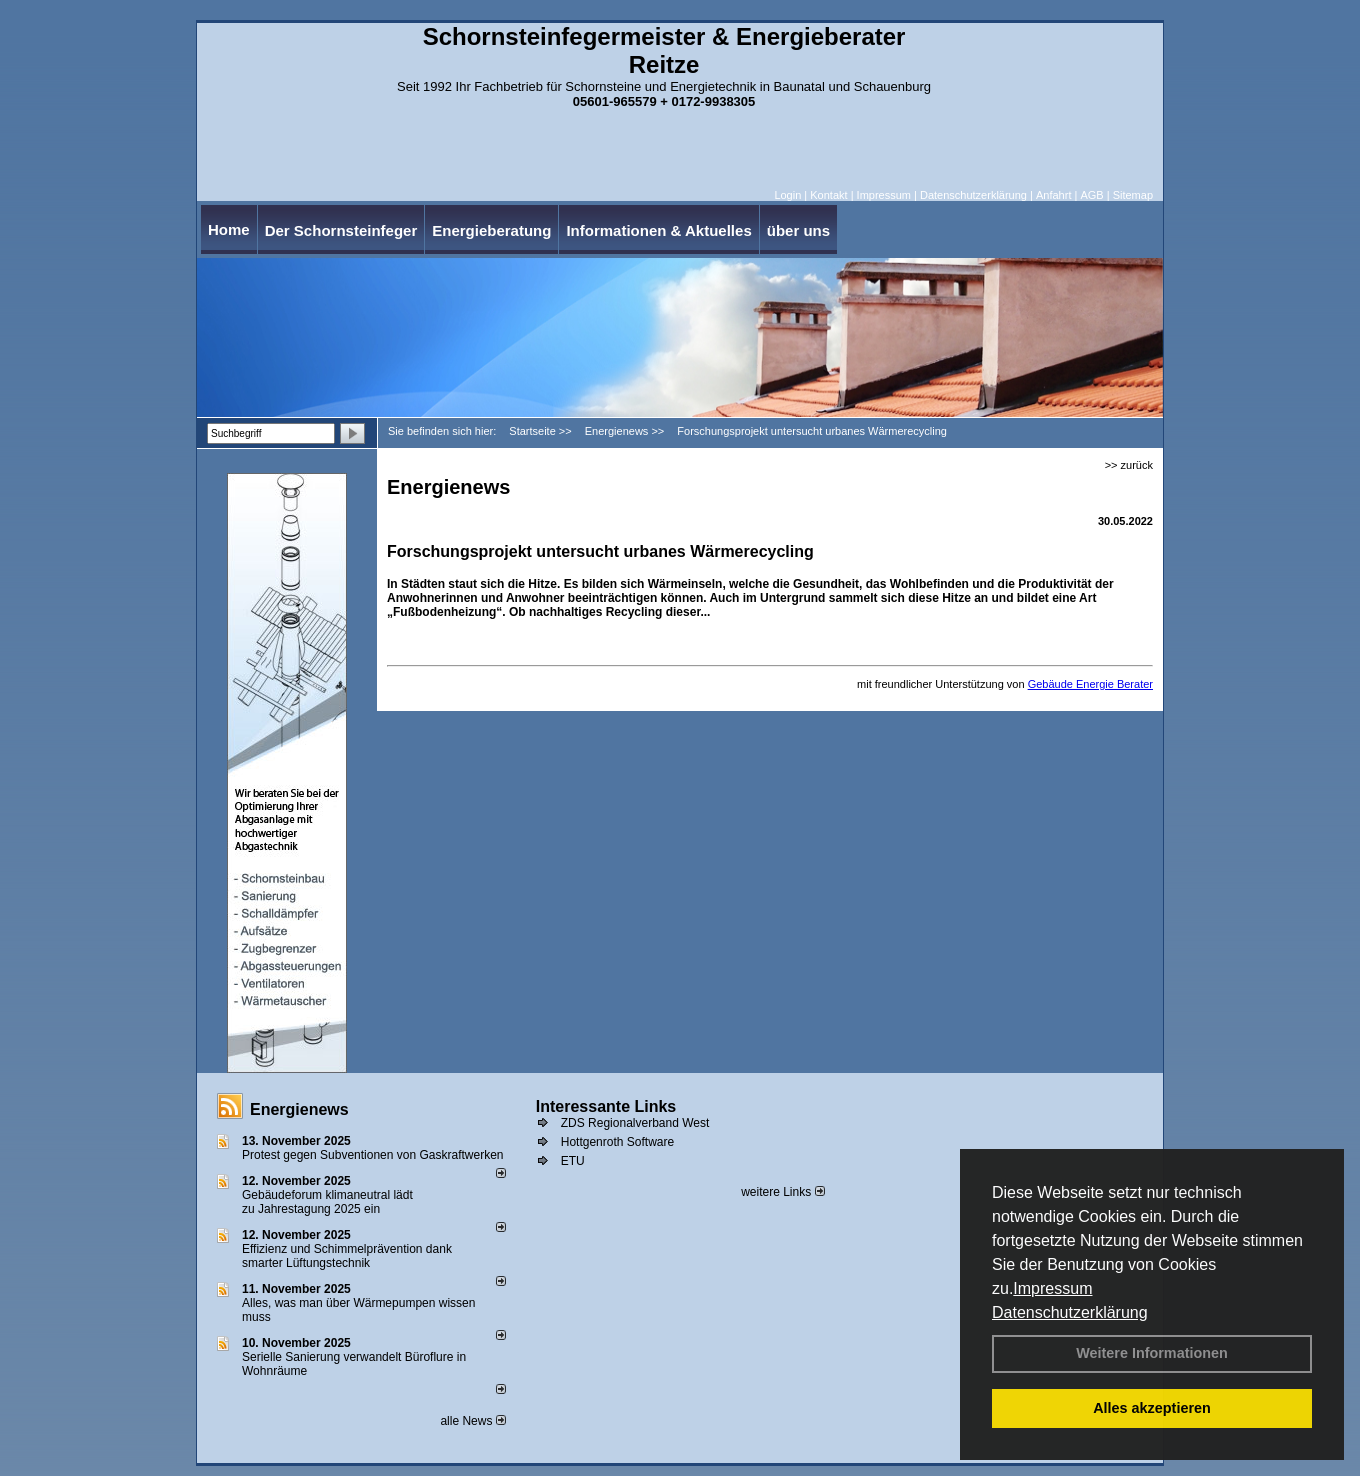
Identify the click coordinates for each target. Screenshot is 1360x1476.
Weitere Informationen (1152, 1353)
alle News (472, 1421)
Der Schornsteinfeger (341, 230)
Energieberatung (491, 230)
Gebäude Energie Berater (1090, 684)
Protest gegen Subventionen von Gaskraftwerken (373, 1155)
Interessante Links (606, 1106)
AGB (1091, 195)
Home (229, 229)
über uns (798, 230)
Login (787, 195)
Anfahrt (1053, 195)
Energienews (299, 1109)
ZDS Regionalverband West (635, 1123)
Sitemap (1133, 195)
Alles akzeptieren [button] (1152, 1408)
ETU (573, 1161)
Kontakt (828, 195)
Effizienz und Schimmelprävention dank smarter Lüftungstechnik (347, 1256)
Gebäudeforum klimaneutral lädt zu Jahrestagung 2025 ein (327, 1202)
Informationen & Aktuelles (658, 230)
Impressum (1052, 1288)
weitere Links (782, 1192)
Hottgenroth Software (617, 1142)
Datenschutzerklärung (1070, 1312)
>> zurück (1129, 465)
